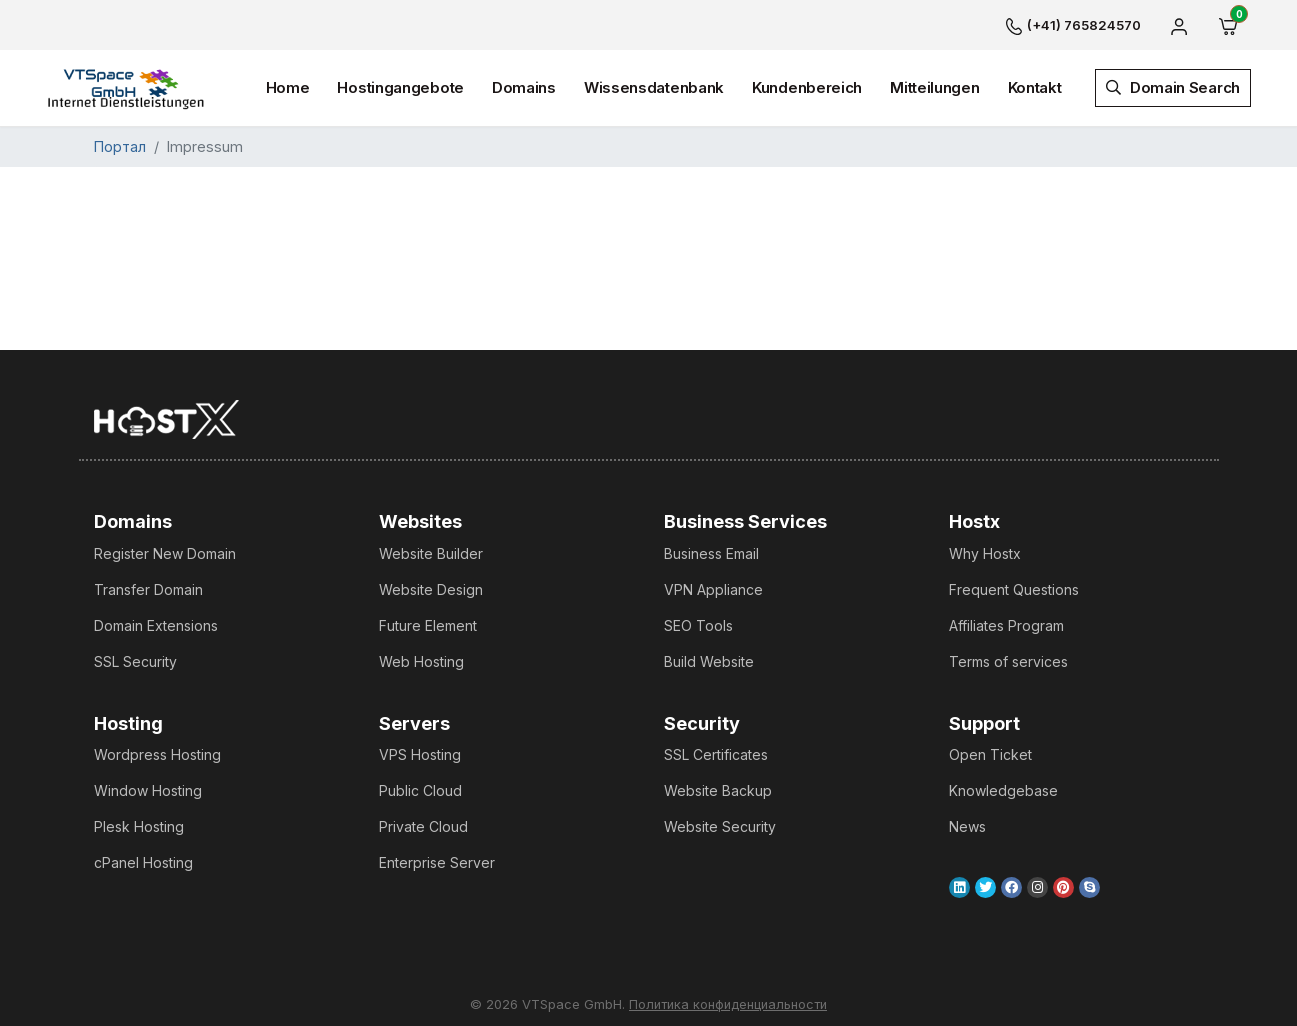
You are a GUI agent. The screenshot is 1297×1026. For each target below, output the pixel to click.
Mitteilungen (934, 87)
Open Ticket (990, 754)
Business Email (711, 553)
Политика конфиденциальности (728, 1004)
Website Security (720, 826)
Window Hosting (148, 790)
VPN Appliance (713, 589)
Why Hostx (985, 553)
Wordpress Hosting (157, 754)
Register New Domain (165, 553)
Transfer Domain (148, 589)
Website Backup (718, 790)
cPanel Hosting (143, 862)
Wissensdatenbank (654, 87)
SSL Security (135, 661)
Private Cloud (423, 826)
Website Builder (431, 553)
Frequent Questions (1014, 589)
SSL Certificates (716, 754)
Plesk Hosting (139, 826)
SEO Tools (698, 625)
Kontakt (1035, 87)
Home (288, 87)
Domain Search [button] (1173, 87)
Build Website (709, 661)
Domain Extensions (156, 625)
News (967, 826)
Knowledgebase (1003, 790)
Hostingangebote (400, 87)
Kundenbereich (807, 87)
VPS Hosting (420, 754)
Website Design (431, 589)
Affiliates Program (1006, 625)
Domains (524, 87)
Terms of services (1008, 661)
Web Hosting (421, 661)
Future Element (428, 625)
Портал (120, 146)
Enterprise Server (437, 862)
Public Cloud (420, 790)
